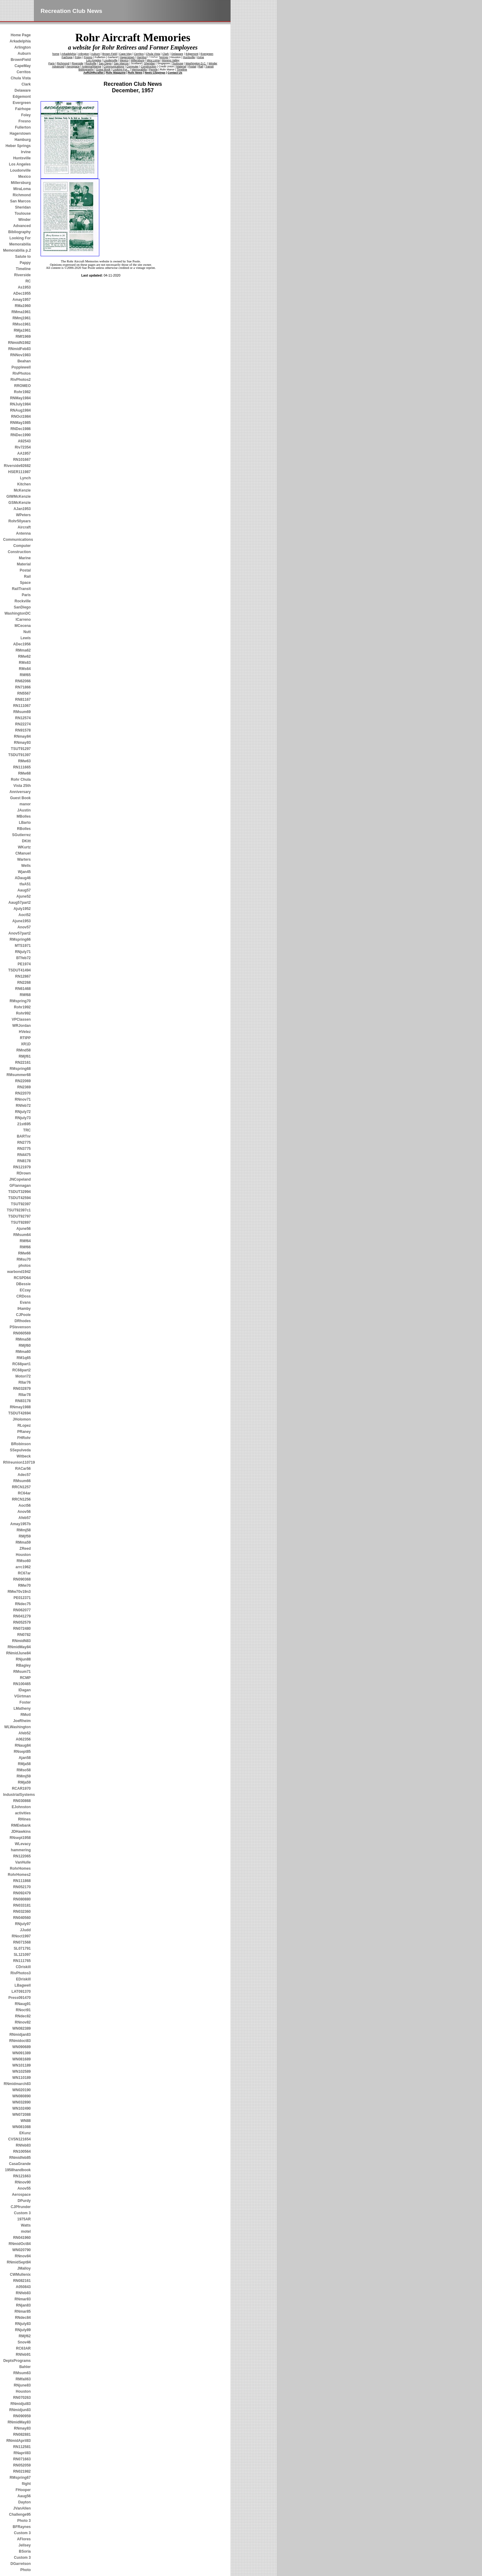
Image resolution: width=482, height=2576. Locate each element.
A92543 (24, 441)
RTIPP (25, 1038)
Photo (25, 2570)
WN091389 (21, 2053)
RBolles (24, 829)
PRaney (24, 1432)
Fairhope (23, 109)
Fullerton (23, 127)
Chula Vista (21, 78)
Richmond (22, 195)
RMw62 (24, 656)
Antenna (23, 533)
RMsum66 (22, 1481)
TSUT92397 (21, 1204)
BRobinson (21, 1444)
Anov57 (24, 927)
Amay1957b (20, 1524)
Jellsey (24, 2545)
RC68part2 (21, 1370)
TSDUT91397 (19, 755)
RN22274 (23, 724)
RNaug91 (23, 2004)
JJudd (25, 1930)
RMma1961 (21, 312)
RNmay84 (22, 736)
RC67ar (24, 1573)
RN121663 (22, 2176)
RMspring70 (20, 1001)
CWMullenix (20, 2274)
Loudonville (20, 170)
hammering (21, 1850)
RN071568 (22, 1942)
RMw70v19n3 (19, 1591)
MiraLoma (22, 189)
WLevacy (23, 1844)
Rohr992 (23, 1013)
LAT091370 (21, 1991)
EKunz (25, 2133)
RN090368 (22, 1579)
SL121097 (22, 1954)
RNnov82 (23, 2022)
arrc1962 (23, 1567)
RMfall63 (23, 2379)
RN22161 (23, 1062)
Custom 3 (22, 2213)
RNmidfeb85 (20, 2157)
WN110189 (21, 2078)
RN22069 (23, 1081)
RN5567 (24, 693)
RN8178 (24, 1161)
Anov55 (24, 2188)
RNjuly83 (23, 2324)
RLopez (24, 1425)
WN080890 (21, 2096)
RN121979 (22, 1167)
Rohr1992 (22, 1007)
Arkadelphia (20, 41)
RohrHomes (20, 1868)
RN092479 (22, 1893)
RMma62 (23, 650)
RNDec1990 (20, 435)
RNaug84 (23, 1745)
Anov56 (24, 1511)
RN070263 (22, 2397)
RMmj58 (24, 1530)
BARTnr (24, 1136)
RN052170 (22, 1887)
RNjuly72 (23, 1112)
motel (26, 2231)
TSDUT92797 (19, 1216)
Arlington (22, 47)
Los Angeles (20, 164)
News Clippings (155, 72)
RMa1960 (23, 306)
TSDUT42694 (19, 1413)
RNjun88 (23, 1659)
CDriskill (23, 1967)
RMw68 (24, 773)
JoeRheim (22, 1721)
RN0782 (24, 1635)
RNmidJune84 (18, 1653)
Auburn (24, 53)
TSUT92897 (21, 1222)
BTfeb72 (23, 958)
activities (23, 1813)
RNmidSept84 (19, 2262)
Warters (24, 859)
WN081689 (21, 2059)
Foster (25, 1702)
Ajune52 (23, 896)
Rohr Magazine (116, 72)
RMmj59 (24, 1776)
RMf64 (25, 1241)
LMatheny (22, 1708)
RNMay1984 (20, 398)
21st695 (24, 1124)
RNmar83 (22, 2299)
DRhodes (22, 1321)
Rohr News (135, 72)
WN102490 (21, 2108)
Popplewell (21, 367)
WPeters (23, 515)
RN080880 (22, 1899)
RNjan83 (23, 2305)
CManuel (23, 853)
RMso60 (24, 1561)
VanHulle (23, 1862)
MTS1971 (23, 945)
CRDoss (23, 1296)
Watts (26, 2225)
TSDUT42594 (19, 1198)
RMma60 (23, 1352)
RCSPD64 (22, 1278)
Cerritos (24, 72)
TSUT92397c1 (19, 1210)
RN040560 (22, 1918)
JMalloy (24, 2268)
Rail (27, 576)
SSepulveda (20, 1450)
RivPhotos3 (20, 1973)
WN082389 (21, 2028)
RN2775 (24, 1142)
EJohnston (21, 1807)
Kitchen (24, 484)
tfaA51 (25, 884)
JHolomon (22, 1419)
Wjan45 (24, 872)
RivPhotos (22, 373)
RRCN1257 (21, 1487)
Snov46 (24, 2342)
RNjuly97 (23, 1924)
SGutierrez (21, 835)
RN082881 (22, 2434)
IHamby (24, 1308)
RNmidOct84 (20, 2244)
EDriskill (23, 1979)
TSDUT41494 (19, 970)
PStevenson (20, 1327)
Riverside (22, 275)
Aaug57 (24, 890)
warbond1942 (19, 1272)
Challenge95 (20, 2514)
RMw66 (24, 1253)
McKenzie (22, 490)
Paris (26, 595)
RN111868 (22, 1881)
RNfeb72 (23, 1105)
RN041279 (22, 1616)
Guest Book (20, 798)
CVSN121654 (19, 2139)
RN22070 (23, 1093)
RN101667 (22, 459)
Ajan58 (25, 1758)
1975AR (24, 2219)
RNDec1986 (20, 429)
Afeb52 (24, 1733)
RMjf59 (25, 1536)
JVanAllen (22, 2508)
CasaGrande (20, 2164)
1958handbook (18, 2170)
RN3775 (24, 1148)
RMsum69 (22, 712)
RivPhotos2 (20, 379)
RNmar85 (22, 2311)
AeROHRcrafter (94, 72)
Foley (26, 115)
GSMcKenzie (19, 502)
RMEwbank (21, 1825)
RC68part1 (21, 1364)
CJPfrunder (21, 2207)
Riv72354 (23, 447)
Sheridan (23, 207)
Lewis (26, 638)
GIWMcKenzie (18, 496)
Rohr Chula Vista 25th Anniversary (20, 785)
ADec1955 (22, 293)
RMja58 (24, 1764)
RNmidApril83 (18, 2440)
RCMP (25, 1678)
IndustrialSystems (17, 1794)
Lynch (25, 478)
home (55, 53)
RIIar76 (24, 1382)
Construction (19, 552)
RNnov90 (23, 2182)
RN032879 (22, 1388)
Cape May (125, 53)
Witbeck (24, 1456)
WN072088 (21, 2114)
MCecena (22, 626)
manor (25, 804)
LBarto (25, 822)
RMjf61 (25, 1056)
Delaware (22, 90)
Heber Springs (18, 146)
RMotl (26, 1715)
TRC (27, 1130)
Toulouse (23, 213)
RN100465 (22, 1684)
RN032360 (22, 1911)
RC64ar (24, 1493)
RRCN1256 (21, 1499)
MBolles (24, 816)
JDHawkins (21, 1831)
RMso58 (24, 1770)
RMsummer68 (18, 1075)
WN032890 (21, 2102)
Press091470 (19, 1998)
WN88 (26, 2121)
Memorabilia (20, 244)
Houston (23, 1555)
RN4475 (24, 1155)
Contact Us (175, 72)
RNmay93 (22, 742)
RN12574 (23, 718)
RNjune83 (22, 2385)
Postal (25, 570)
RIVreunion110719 (17, 1462)
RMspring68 (20, 1069)
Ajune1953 (21, 921)
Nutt (27, 632)
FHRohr (24, 1438)
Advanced (22, 226)
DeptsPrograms (17, 2361)
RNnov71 (23, 1099)
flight (26, 2484)
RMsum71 (22, 1671)
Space (25, 582)
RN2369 (24, 1087)
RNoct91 (23, 2010)
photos (24, 1265)
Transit (209, 66)
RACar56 (23, 1468)
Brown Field (109, 53)
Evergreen (22, 103)
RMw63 (24, 761)
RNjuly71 (23, 952)
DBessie (23, 1284)
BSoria (25, 2551)
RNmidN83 (21, 1641)
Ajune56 (23, 1228)
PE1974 (24, 964)
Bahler (25, 2367)
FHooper (23, 2490)
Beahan (24, 361)
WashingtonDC (17, 613)
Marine (25, 558)
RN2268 (24, 982)
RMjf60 (25, 1345)
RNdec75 (23, 1604)
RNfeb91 (23, 2354)
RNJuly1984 (20, 404)
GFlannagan (20, 1185)
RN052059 (22, 2465)
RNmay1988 (20, 1407)
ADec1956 (22, 644)
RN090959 (22, 2416)
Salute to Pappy (23, 259)
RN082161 (22, 2281)
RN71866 (23, 687)
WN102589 (21, 2071)
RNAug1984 (20, 410)
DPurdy (24, 2201)
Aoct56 (24, 1505)
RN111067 (22, 706)
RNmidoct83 (20, 2041)
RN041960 (22, 2237)
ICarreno (23, 619)
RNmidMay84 (19, 1647)
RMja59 (24, 1782)
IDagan (24, 1690)
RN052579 (22, 1622)
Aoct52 (24, 915)
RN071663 (22, 2459)
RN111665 (22, 767)
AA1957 (24, 453)
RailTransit (21, 589)
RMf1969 (23, 336)
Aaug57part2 (19, 902)
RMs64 (25, 669)
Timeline (23, 269)
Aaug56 (24, 2496)
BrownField (21, 60)
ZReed (25, 1548)
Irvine (26, 152)
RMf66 (25, 1247)
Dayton (24, 2502)
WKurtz (24, 847)
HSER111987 (19, 472)
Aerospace (21, 2194)
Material (24, 564)
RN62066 (23, 681)
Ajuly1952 (22, 909)
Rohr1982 (22, 392)
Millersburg (21, 183)
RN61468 (23, 989)
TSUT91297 (21, 749)
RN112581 (22, 2447)
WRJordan (21, 1025)
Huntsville (22, 158)
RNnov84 (23, 2256)
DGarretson (20, 2564)
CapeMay (22, 66)
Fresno (24, 121)
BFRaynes (22, 2527)
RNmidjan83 (20, 2034)
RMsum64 (22, 1235)
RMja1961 (22, 330)
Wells (26, 865)
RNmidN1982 (19, 343)
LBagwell (22, 1985)
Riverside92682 (17, 466)
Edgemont (22, 96)
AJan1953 (22, 509)
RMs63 (25, 662)
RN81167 (23, 699)
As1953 (24, 287)
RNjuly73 (23, 1118)
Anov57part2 (19, 933)
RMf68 (25, 995)
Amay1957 (22, 299)
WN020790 (21, 2250)
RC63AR (23, 2348)
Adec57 (24, 1475)
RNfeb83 (23, 2145)
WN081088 (21, 2127)
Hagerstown (20, 133)
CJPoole (23, 1315)
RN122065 (22, 1856)
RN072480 (22, 1628)
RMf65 (25, 675)
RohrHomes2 (19, 1874)
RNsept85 (22, 1751)
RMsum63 (22, 2373)
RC (28, 281)
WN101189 (21, 2065)
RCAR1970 (21, 1788)
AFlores (24, 2539)
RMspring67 (20, 2477)
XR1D (26, 1044)
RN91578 (23, 730)
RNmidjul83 (20, 2404)
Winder (24, 219)
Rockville (22, 601)
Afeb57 (24, 1518)
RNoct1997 (21, 1936)
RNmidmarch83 (17, 2084)
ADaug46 (23, 878)
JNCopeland (20, 1179)
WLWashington (17, 1727)
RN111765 (22, 1961)
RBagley (23, 1665)
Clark (26, 84)
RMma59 (23, 1542)
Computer (22, 546)
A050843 (23, 2287)
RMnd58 (23, 1050)
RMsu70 (24, 1259)
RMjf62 (25, 2336)
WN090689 (21, 2047)
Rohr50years (19, 521)
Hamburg (22, 140)
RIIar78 (24, 1395)
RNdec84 (23, 2317)
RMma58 (23, 1339)
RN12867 (23, 976)
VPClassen (21, 1019)
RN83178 (23, 1401)
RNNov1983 (20, 355)
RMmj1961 (22, 318)
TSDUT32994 (19, 1192)
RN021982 (22, 2471)
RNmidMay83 (19, 2422)
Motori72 (23, 1376)
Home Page (21, 35)
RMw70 (24, 1585)
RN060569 (22, 1333)
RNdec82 (23, 2016)
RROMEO (22, 386)
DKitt (26, 841)
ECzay (25, 1290)
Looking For (20, 238)
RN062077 (22, 1610)
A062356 (23, 1739)
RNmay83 (22, 2428)
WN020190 (21, 2090)
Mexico (24, 176)
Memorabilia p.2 (17, 250)
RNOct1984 (21, 416)
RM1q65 (24, 1358)
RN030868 (22, 1801)
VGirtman (22, 1696)
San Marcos (20, 201)
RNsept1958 (20, 1838)
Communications (17, 539)
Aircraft (24, 527)
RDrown (24, 1173)
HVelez (25, 1032)
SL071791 (22, 1948)
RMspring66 (20, 939)
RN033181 (22, 1905)
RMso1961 (22, 324)
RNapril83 (22, 2453)
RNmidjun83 (20, 2410)
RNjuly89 (23, 2330)
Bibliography (19, 232)
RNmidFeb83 (19, 349)
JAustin (24, 810)
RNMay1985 (20, 423)
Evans (25, 1302)
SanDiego (22, 607)
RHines (24, 1819)
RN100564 (22, 2151)
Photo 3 (24, 2520)
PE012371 (22, 1598)
